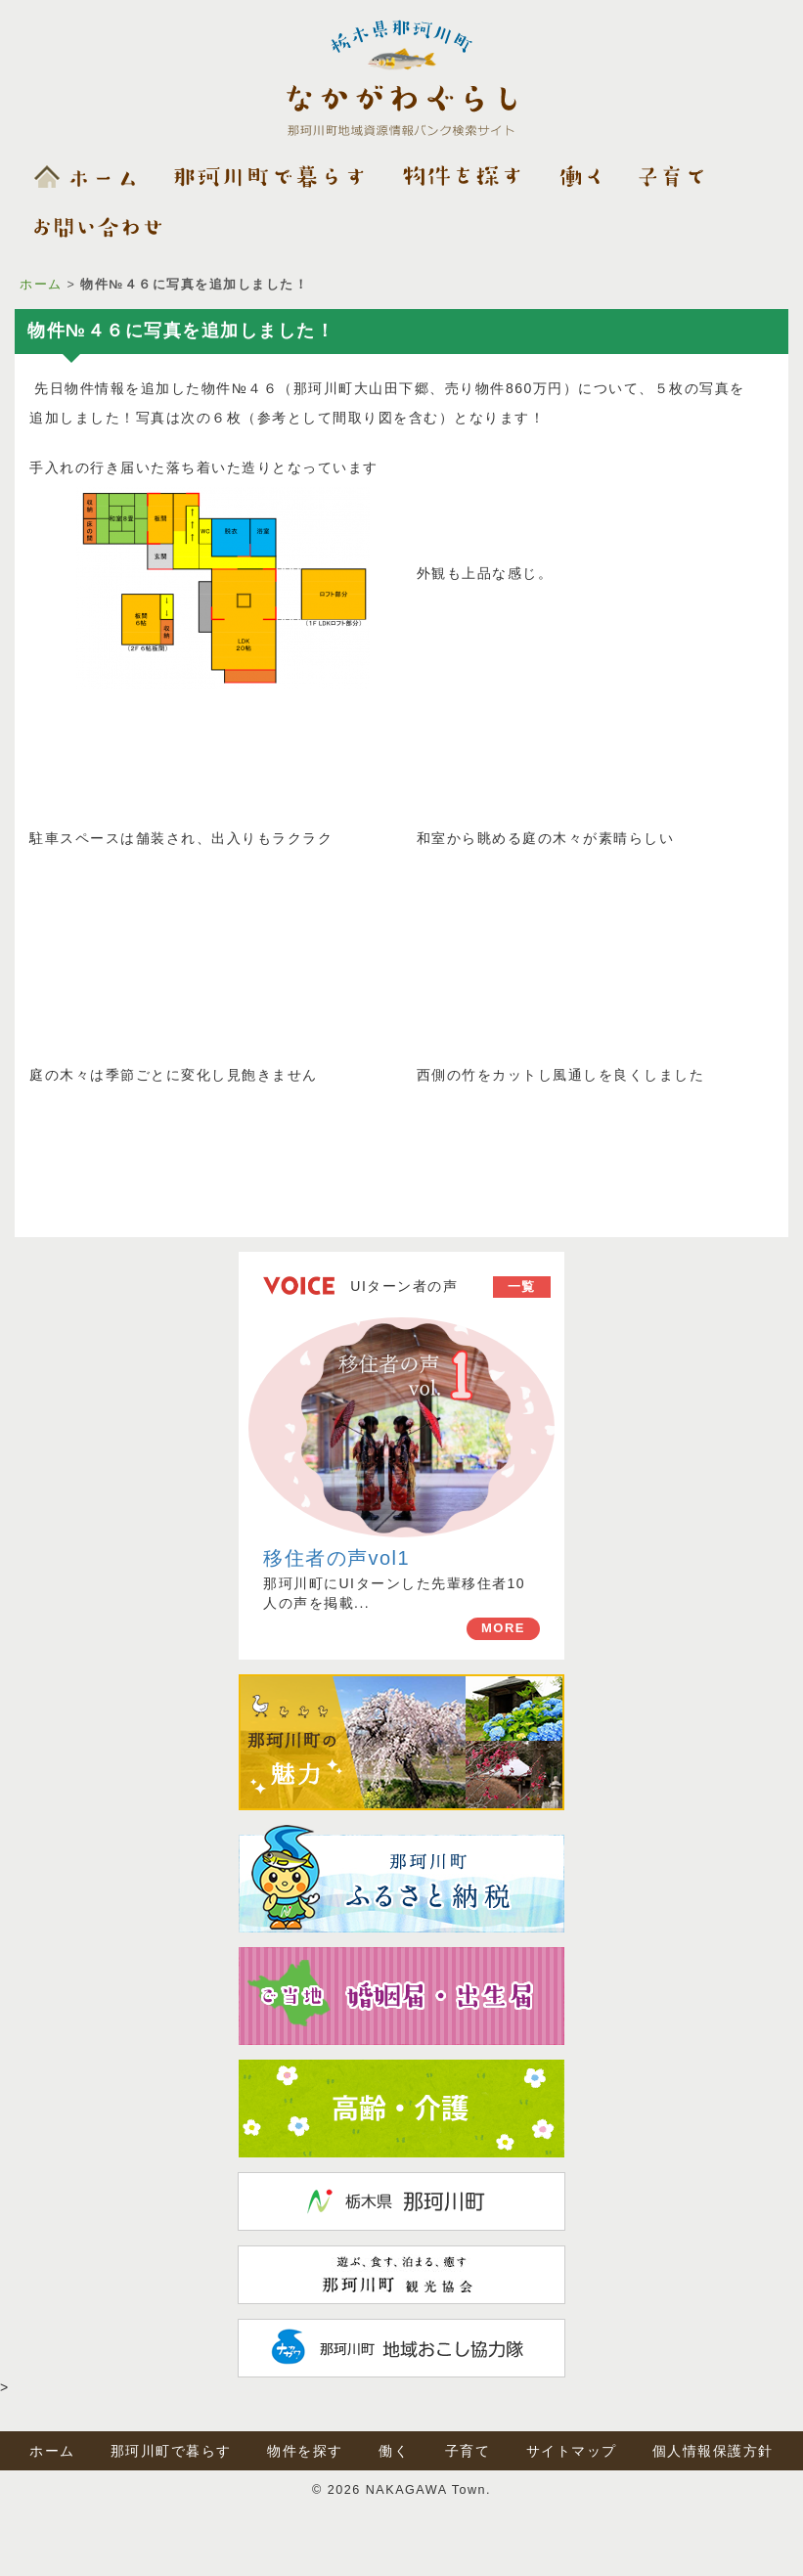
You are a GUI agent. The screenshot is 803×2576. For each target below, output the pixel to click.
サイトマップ (571, 2451)
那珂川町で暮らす (171, 2451)
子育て (468, 2451)
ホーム (41, 284)
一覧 (522, 1286)
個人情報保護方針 (713, 2451)
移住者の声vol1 (336, 1558)
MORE (503, 1628)
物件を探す (305, 2451)
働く (394, 2451)
